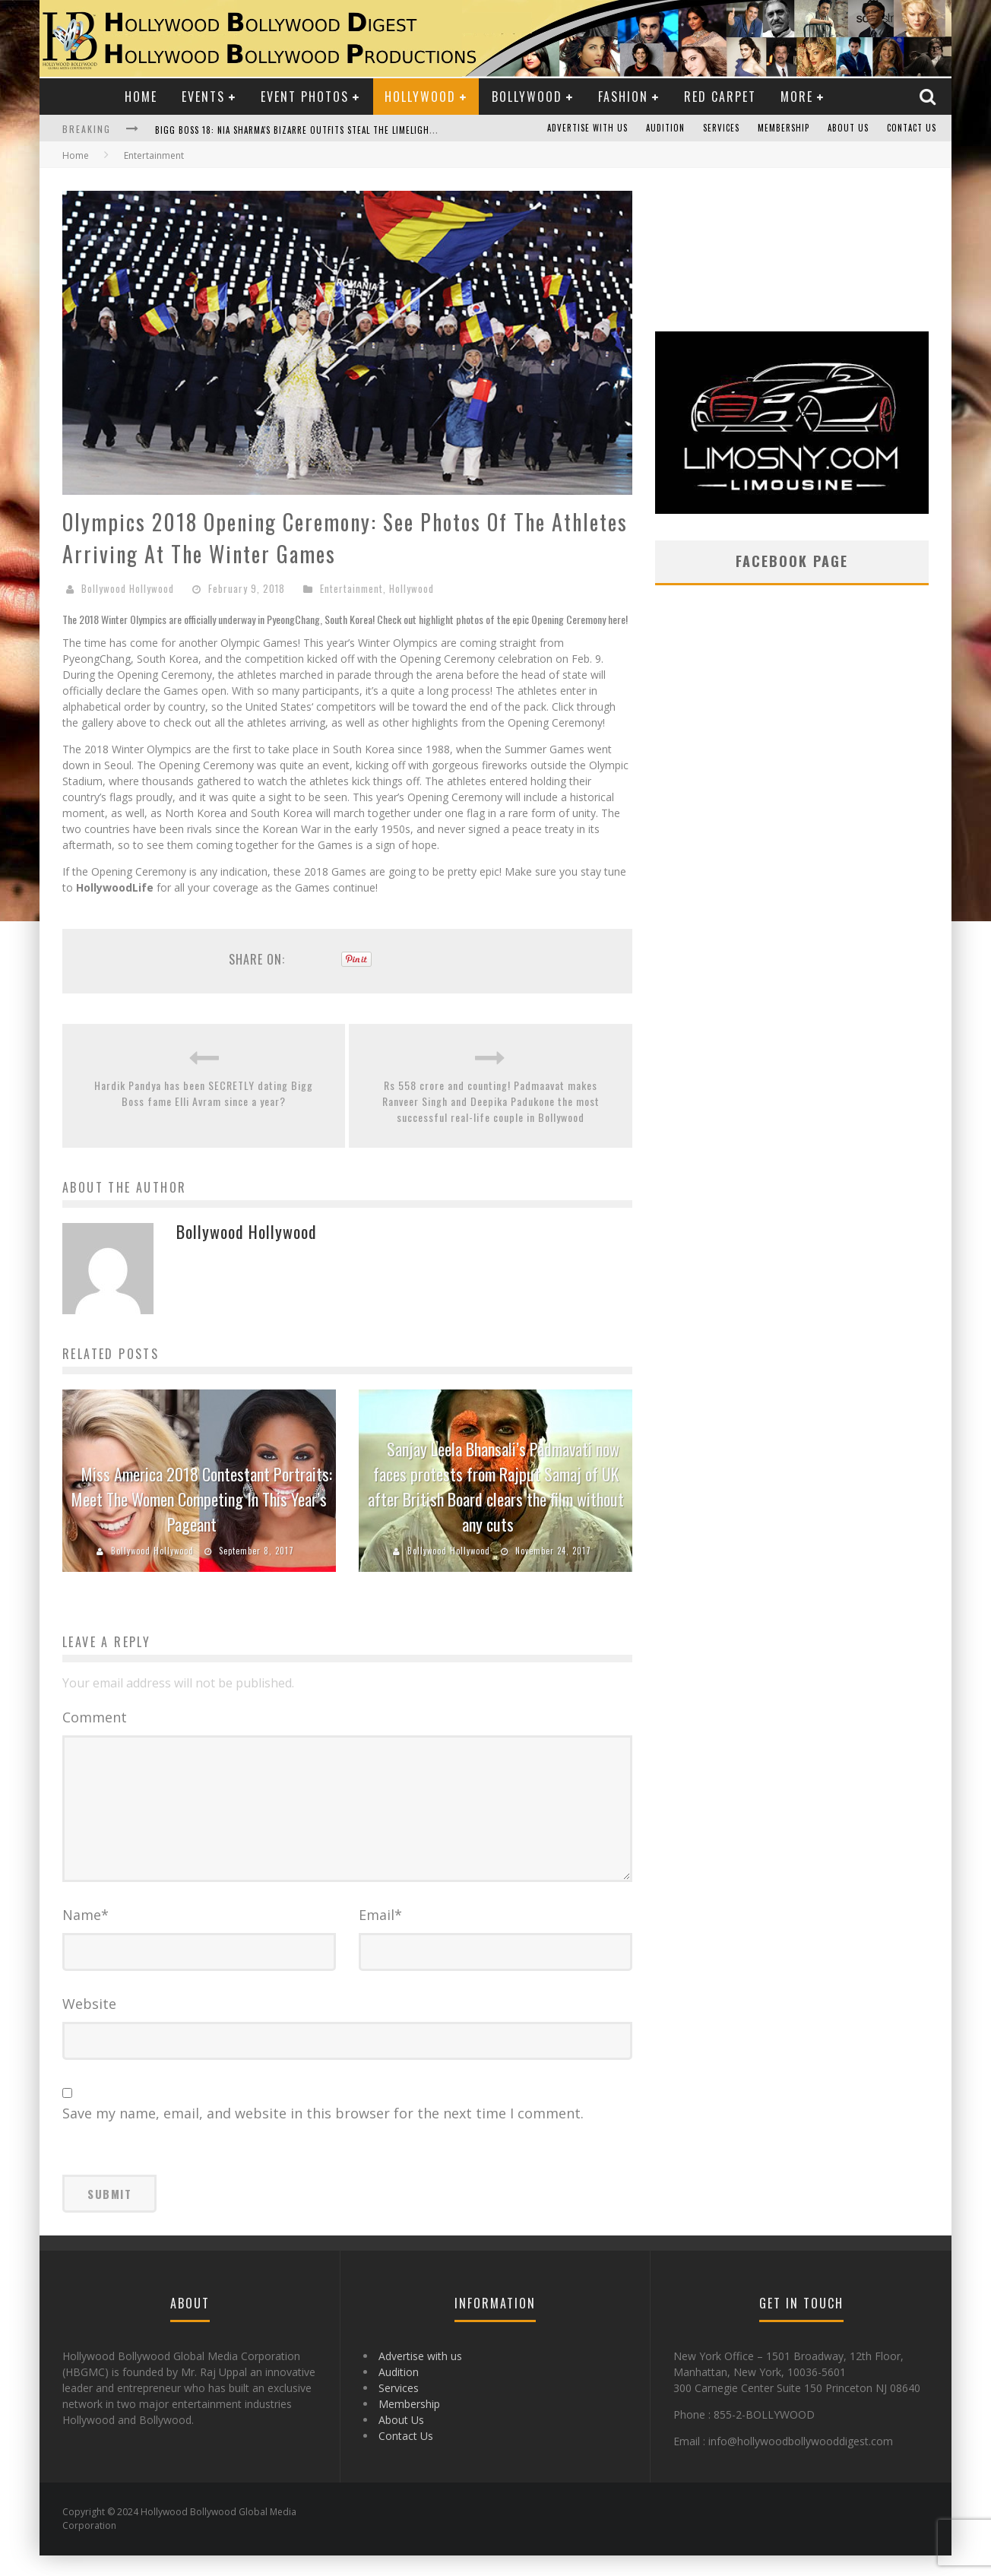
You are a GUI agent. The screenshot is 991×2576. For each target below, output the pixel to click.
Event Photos (305, 96)
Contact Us (911, 128)
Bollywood (527, 96)
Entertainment (351, 588)
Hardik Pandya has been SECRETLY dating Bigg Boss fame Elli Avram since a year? (203, 1093)
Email (380, 1935)
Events (203, 96)
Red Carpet (720, 96)
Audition (665, 128)
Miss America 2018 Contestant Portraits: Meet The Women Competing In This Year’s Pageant (201, 1499)
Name (85, 1935)
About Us (848, 128)
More (796, 96)
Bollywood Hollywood (127, 588)
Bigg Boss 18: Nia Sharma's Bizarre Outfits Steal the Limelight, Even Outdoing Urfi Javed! (356, 130)
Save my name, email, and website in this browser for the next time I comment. (323, 2133)
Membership (783, 128)
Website (89, 2024)
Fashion (623, 96)
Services (721, 128)
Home (141, 96)
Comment (94, 1717)
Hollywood (420, 96)
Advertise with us (587, 128)
